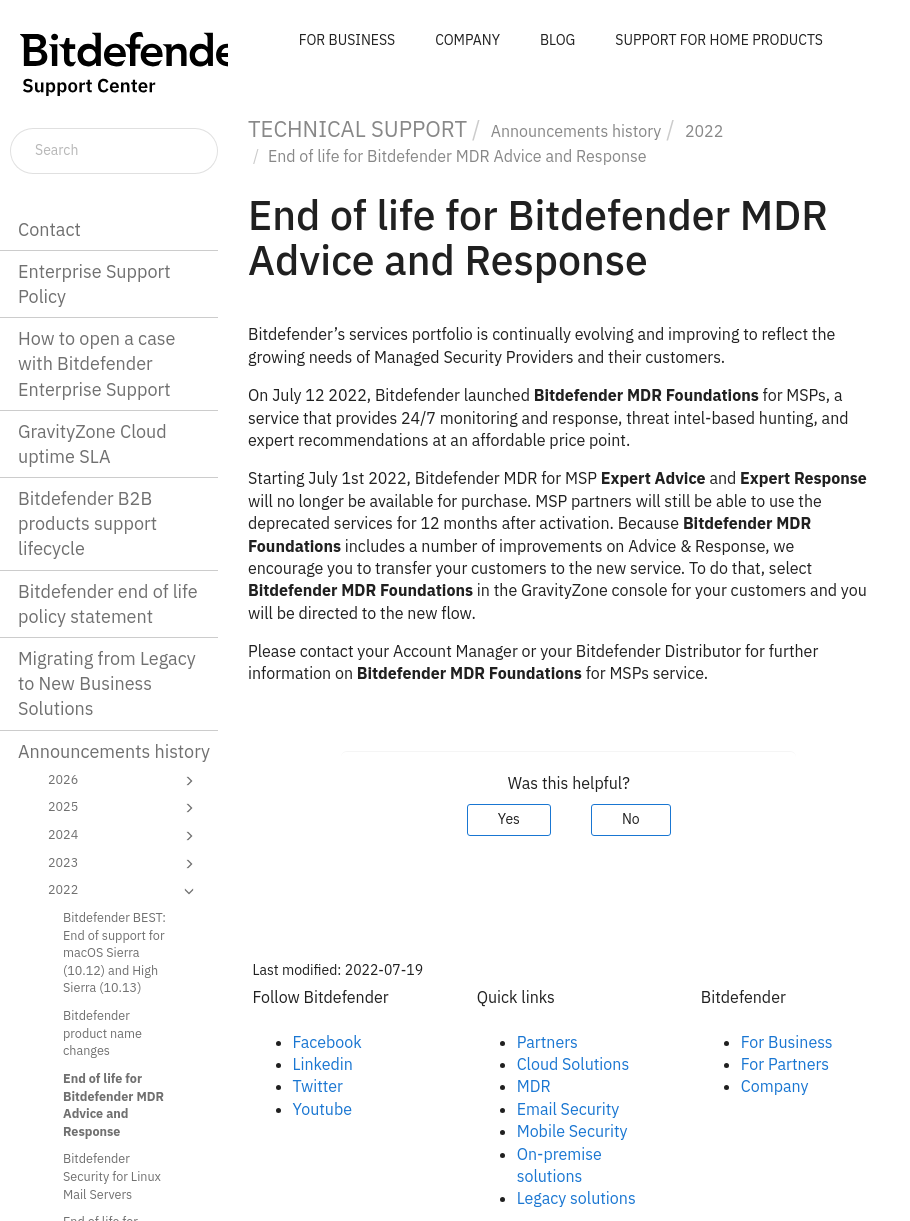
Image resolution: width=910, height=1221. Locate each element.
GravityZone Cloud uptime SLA (92, 444)
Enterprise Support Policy (94, 284)
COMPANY (467, 40)
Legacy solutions (576, 1198)
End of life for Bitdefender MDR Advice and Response (113, 1104)
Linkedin (323, 1064)
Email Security (568, 1109)
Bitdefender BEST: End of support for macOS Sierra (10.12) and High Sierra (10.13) (114, 952)
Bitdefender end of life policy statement (108, 604)
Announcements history (114, 751)
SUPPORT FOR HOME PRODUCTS (719, 40)
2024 (124, 836)
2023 (124, 864)
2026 (124, 781)
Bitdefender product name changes (102, 1032)
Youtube (323, 1109)
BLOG (557, 40)
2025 (124, 808)
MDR (534, 1086)
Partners (547, 1042)
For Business (787, 1042)
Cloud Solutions (573, 1064)
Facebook (327, 1042)
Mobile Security (572, 1131)
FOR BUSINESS (347, 40)
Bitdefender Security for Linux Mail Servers (112, 1175)
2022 (124, 891)
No (631, 819)
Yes (509, 819)
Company (775, 1086)
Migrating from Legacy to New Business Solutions (107, 683)
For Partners (785, 1064)
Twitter (318, 1086)
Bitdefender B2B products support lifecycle (87, 523)
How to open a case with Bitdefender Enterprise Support (96, 363)
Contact (49, 229)
